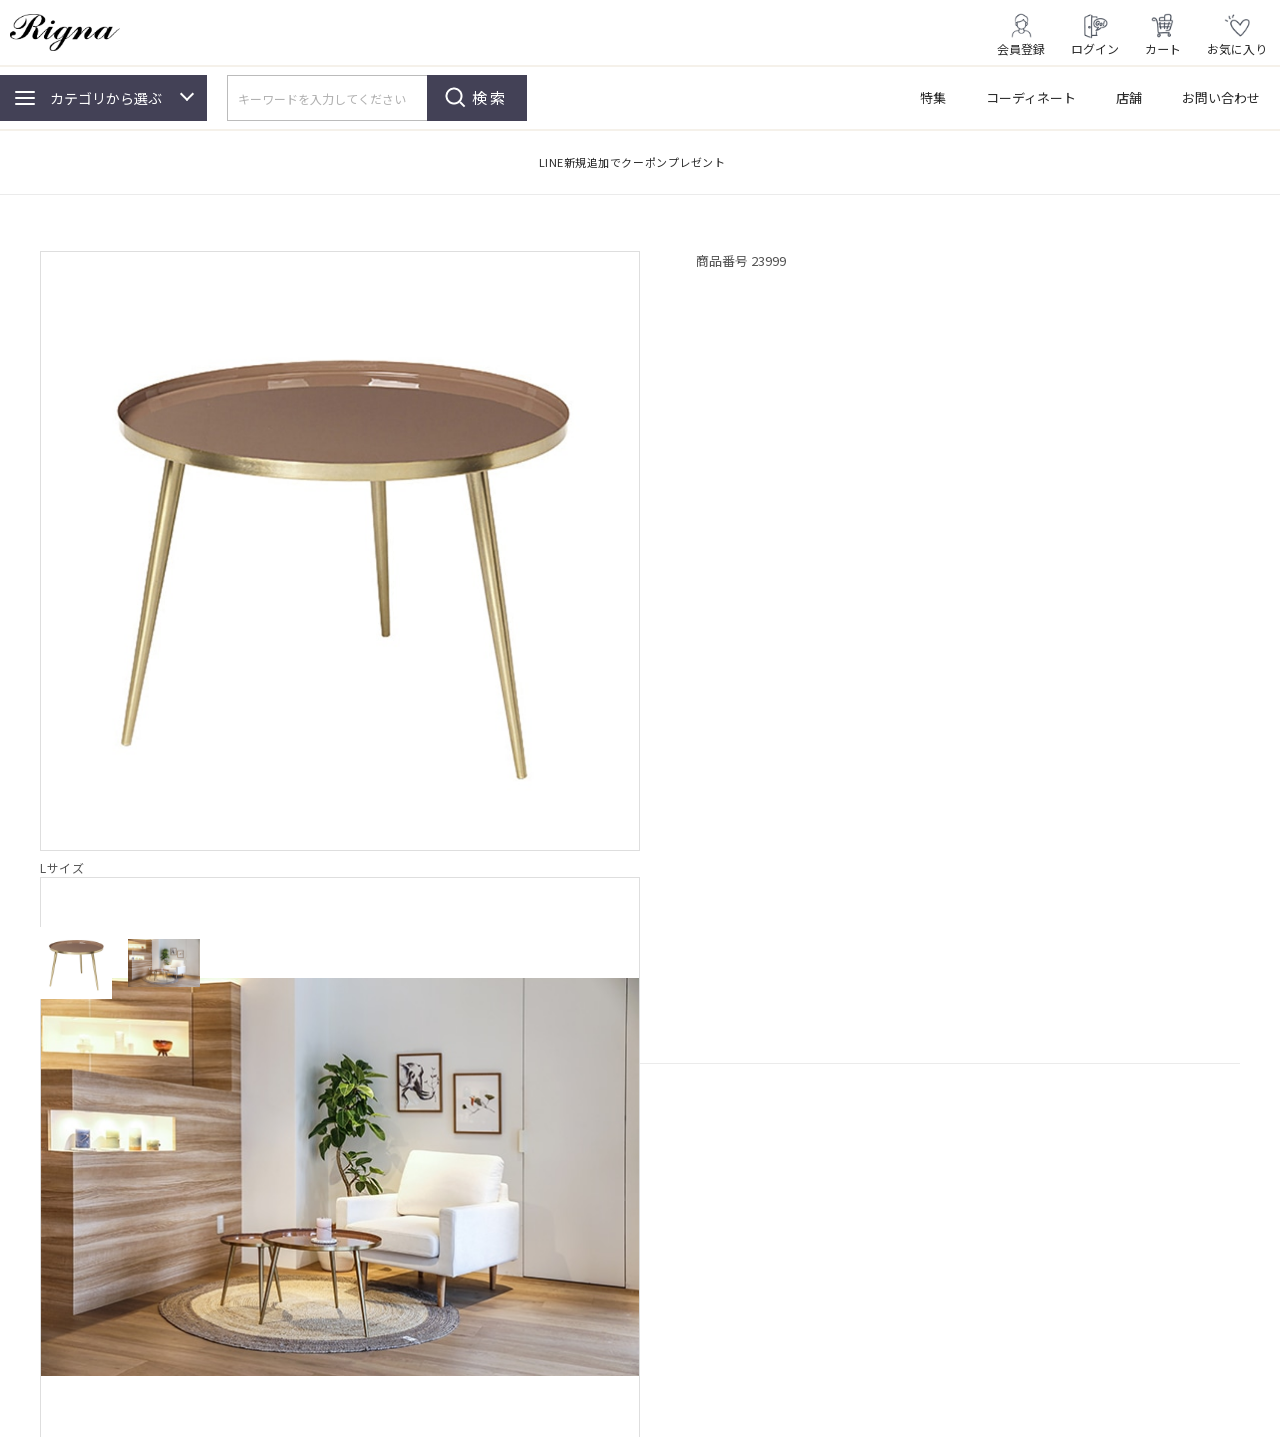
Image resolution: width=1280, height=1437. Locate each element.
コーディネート (1031, 97)
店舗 (1129, 97)
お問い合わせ (1221, 97)
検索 (490, 97)
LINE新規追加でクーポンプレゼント (632, 162)
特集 (933, 97)
